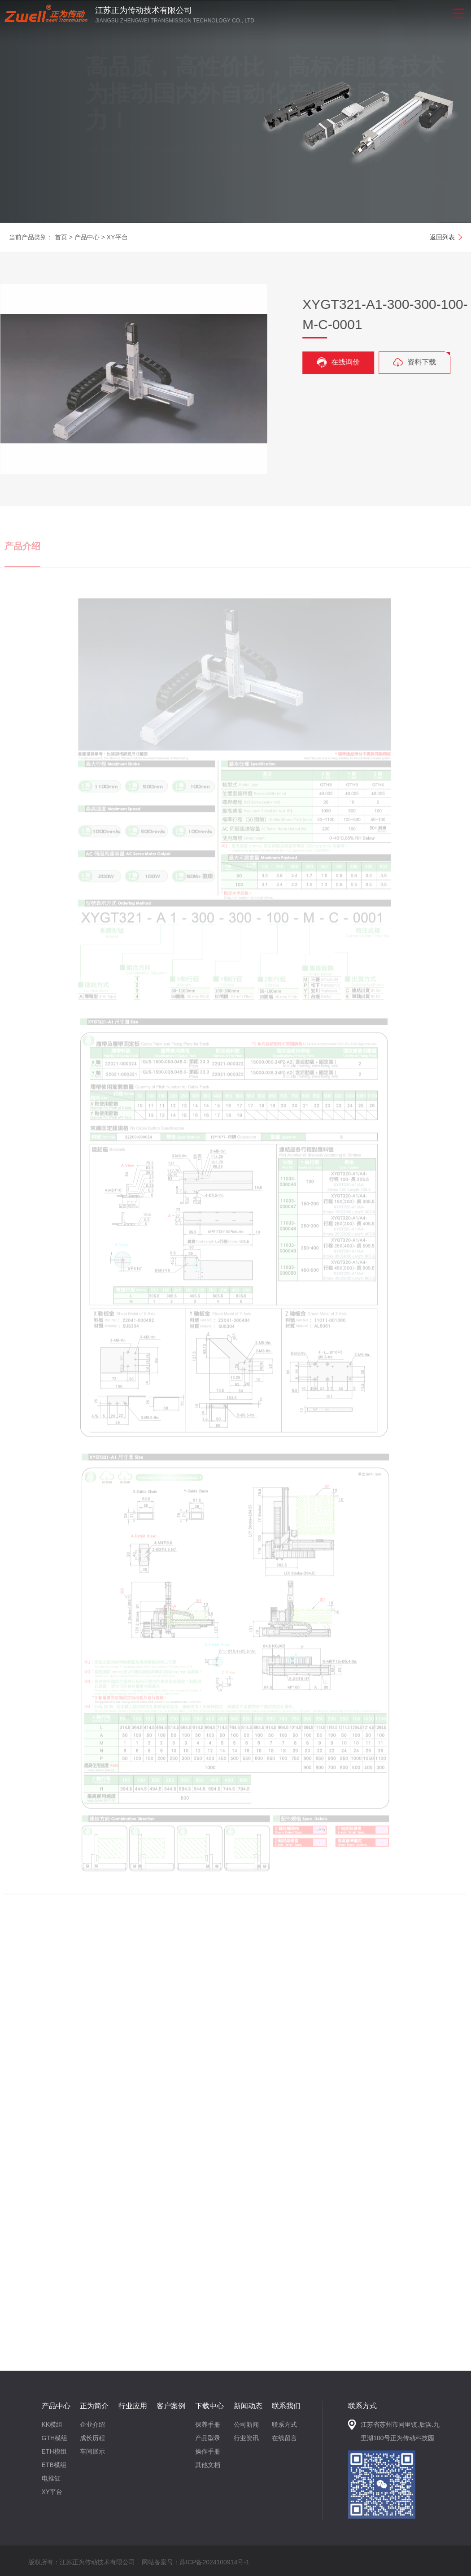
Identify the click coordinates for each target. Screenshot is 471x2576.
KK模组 (52, 2424)
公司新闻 (246, 2424)
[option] (235, 111)
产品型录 (207, 2438)
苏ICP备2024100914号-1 (214, 2562)
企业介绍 (92, 2424)
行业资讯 (246, 2438)
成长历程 (92, 2438)
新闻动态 (248, 2406)
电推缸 (51, 2478)
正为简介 (94, 2406)
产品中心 (87, 237)
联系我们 (286, 2406)
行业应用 (132, 2406)
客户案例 (171, 2406)
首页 (61, 237)
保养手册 (207, 2424)
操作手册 (207, 2451)
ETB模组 (54, 2464)
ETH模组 (54, 2451)
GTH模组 (55, 2438)
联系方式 (284, 2424)
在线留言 (284, 2438)
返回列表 (442, 237)
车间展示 (92, 2451)
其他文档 (207, 2464)
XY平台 (117, 237)
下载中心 (209, 2406)
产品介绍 (22, 555)
